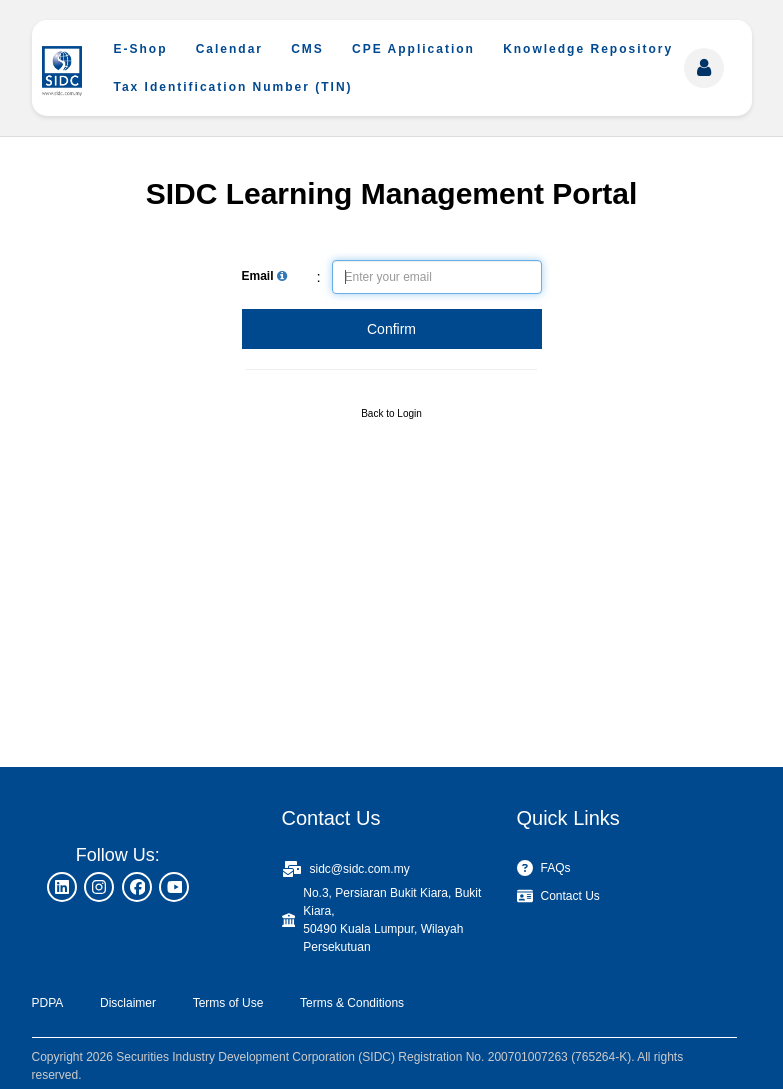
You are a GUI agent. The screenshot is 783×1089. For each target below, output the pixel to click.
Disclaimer (128, 1003)
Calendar (229, 49)
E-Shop (141, 49)
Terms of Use (228, 1003)
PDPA (48, 1003)
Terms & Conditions (352, 1003)
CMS (307, 49)
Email (264, 276)
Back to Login (391, 413)
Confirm (391, 329)
